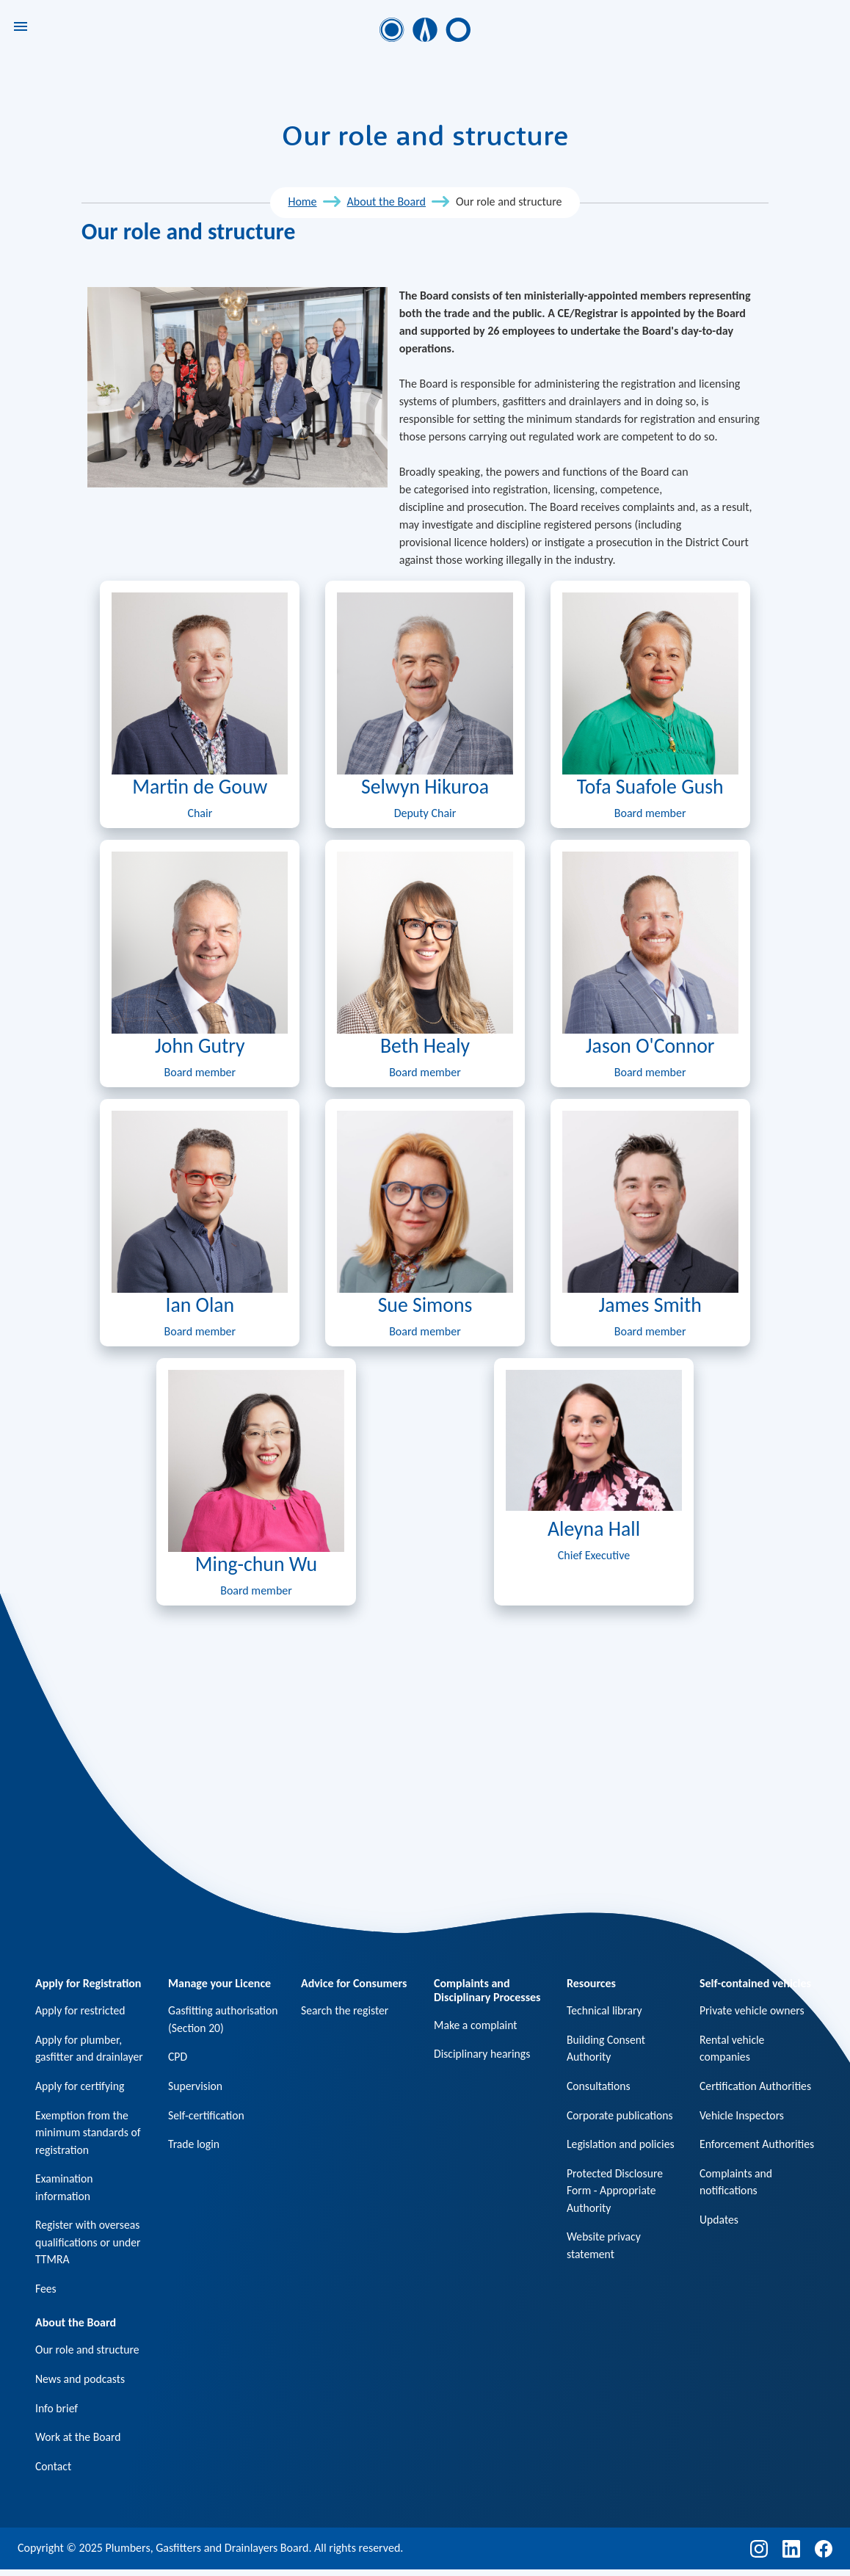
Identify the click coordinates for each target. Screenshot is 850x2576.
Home (302, 201)
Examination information (64, 2189)
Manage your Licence (219, 1983)
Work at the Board (79, 2443)
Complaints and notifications (737, 2201)
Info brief (57, 2413)
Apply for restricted (81, 2010)
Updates (719, 2239)
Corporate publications (621, 2116)
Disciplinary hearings (483, 2054)
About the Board (386, 201)
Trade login (194, 2145)
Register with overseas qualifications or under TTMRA (88, 2245)
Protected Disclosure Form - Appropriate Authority (616, 2192)
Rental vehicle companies (733, 2048)
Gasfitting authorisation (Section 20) (224, 2019)
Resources (591, 1983)
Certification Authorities (756, 2087)
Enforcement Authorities (730, 2154)
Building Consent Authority (607, 2048)
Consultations (599, 2087)
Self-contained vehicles (755, 1983)
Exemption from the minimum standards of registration (88, 2133)
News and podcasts (81, 2384)
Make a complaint (476, 2025)
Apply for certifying (80, 2087)
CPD (178, 2057)
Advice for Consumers (354, 1983)
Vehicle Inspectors (742, 2116)
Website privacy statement (604, 2248)
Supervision (196, 2087)
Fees (46, 2292)
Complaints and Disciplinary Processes (487, 1990)
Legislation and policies (622, 2145)
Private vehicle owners (753, 2010)
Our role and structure (88, 2355)
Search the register (346, 2010)
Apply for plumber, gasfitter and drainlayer (90, 2048)
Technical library (605, 2010)
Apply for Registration (88, 1983)
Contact (53, 2472)
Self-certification (207, 2116)
